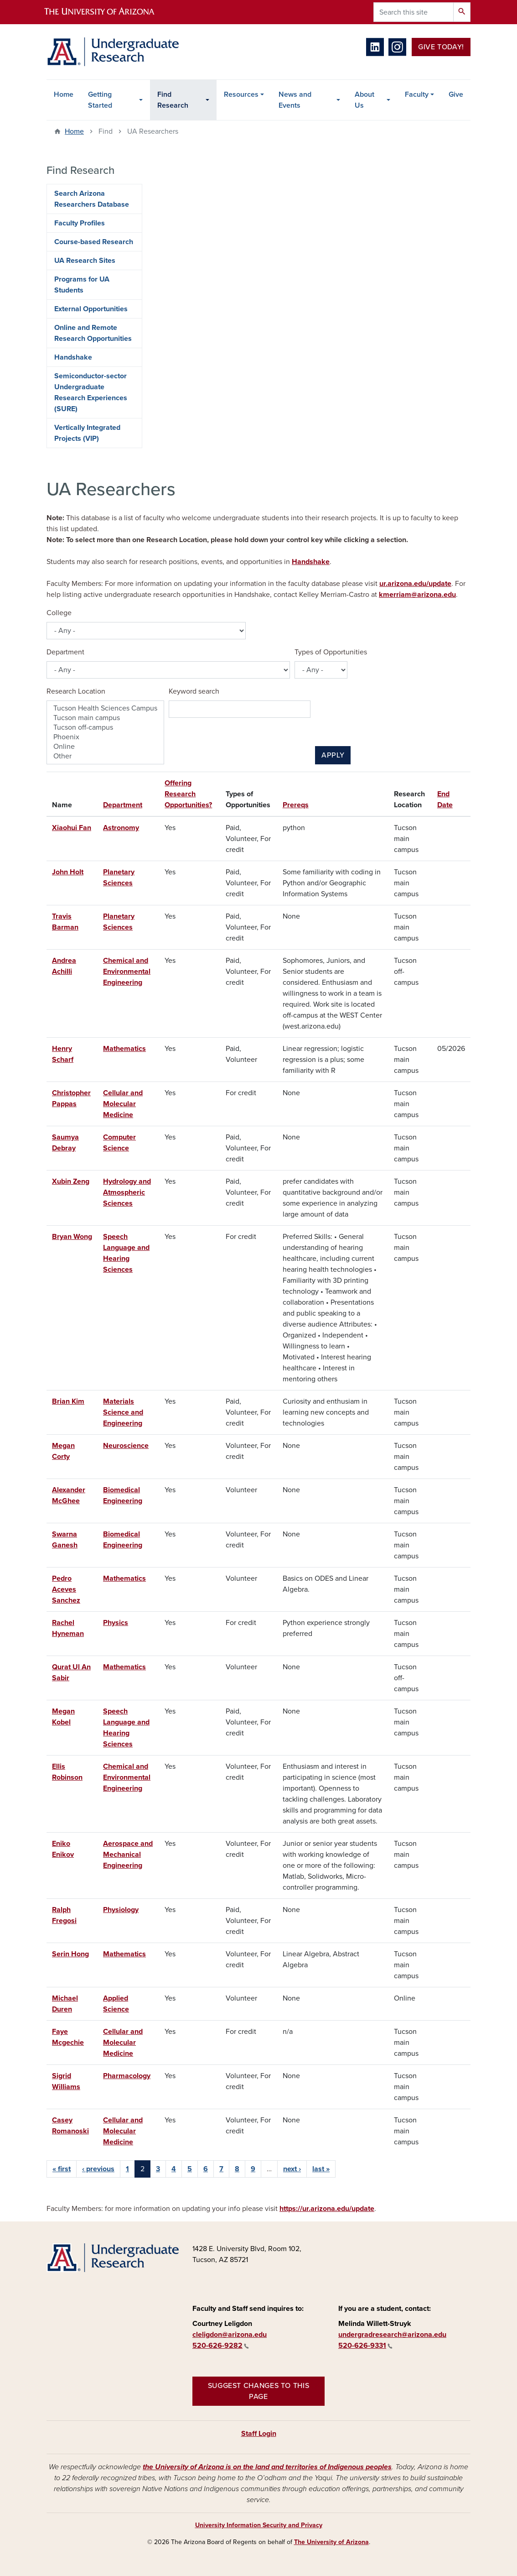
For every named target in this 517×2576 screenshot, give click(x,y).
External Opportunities (91, 309)
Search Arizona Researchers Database (91, 199)
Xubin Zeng (70, 1181)
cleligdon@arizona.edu (229, 2334)
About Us (364, 100)
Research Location (76, 691)
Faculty (417, 94)
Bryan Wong (72, 1236)
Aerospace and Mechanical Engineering (128, 1854)
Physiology (121, 1909)
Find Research (172, 100)
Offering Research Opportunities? (188, 794)
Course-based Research (93, 241)
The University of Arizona (331, 2542)
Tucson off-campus (105, 727)
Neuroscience (126, 1445)
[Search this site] (413, 12)
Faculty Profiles (79, 223)
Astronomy (121, 827)
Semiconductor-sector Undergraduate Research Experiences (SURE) (90, 392)
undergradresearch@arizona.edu (392, 2334)
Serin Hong (70, 1954)
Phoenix (105, 737)
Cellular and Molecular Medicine (123, 1103)
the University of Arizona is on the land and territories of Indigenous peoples (267, 2466)
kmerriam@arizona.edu (417, 594)
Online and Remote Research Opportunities (93, 333)
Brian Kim (68, 1401)
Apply (332, 755)
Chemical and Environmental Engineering (126, 971)
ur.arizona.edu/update (415, 583)
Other (105, 756)
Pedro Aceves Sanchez (66, 1589)
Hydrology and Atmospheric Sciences (127, 1192)
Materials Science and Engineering (123, 1412)
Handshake (311, 561)
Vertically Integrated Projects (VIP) (87, 433)
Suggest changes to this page (259, 2391)
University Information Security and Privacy (258, 2525)
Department (65, 652)
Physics (115, 1622)
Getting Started (100, 100)
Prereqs (296, 805)
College (59, 612)
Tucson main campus (105, 718)
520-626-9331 (365, 2345)
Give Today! (441, 47)
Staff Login (258, 2433)
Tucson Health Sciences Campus (105, 708)
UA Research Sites (84, 260)
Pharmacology (126, 2075)
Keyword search (194, 691)
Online (105, 747)
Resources (241, 94)
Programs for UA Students (81, 285)
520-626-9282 (220, 2345)
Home (63, 94)
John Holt (67, 872)
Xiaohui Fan (71, 827)
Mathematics (124, 1048)
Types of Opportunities (331, 652)
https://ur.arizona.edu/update (326, 2208)
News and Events (295, 100)
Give (456, 94)
